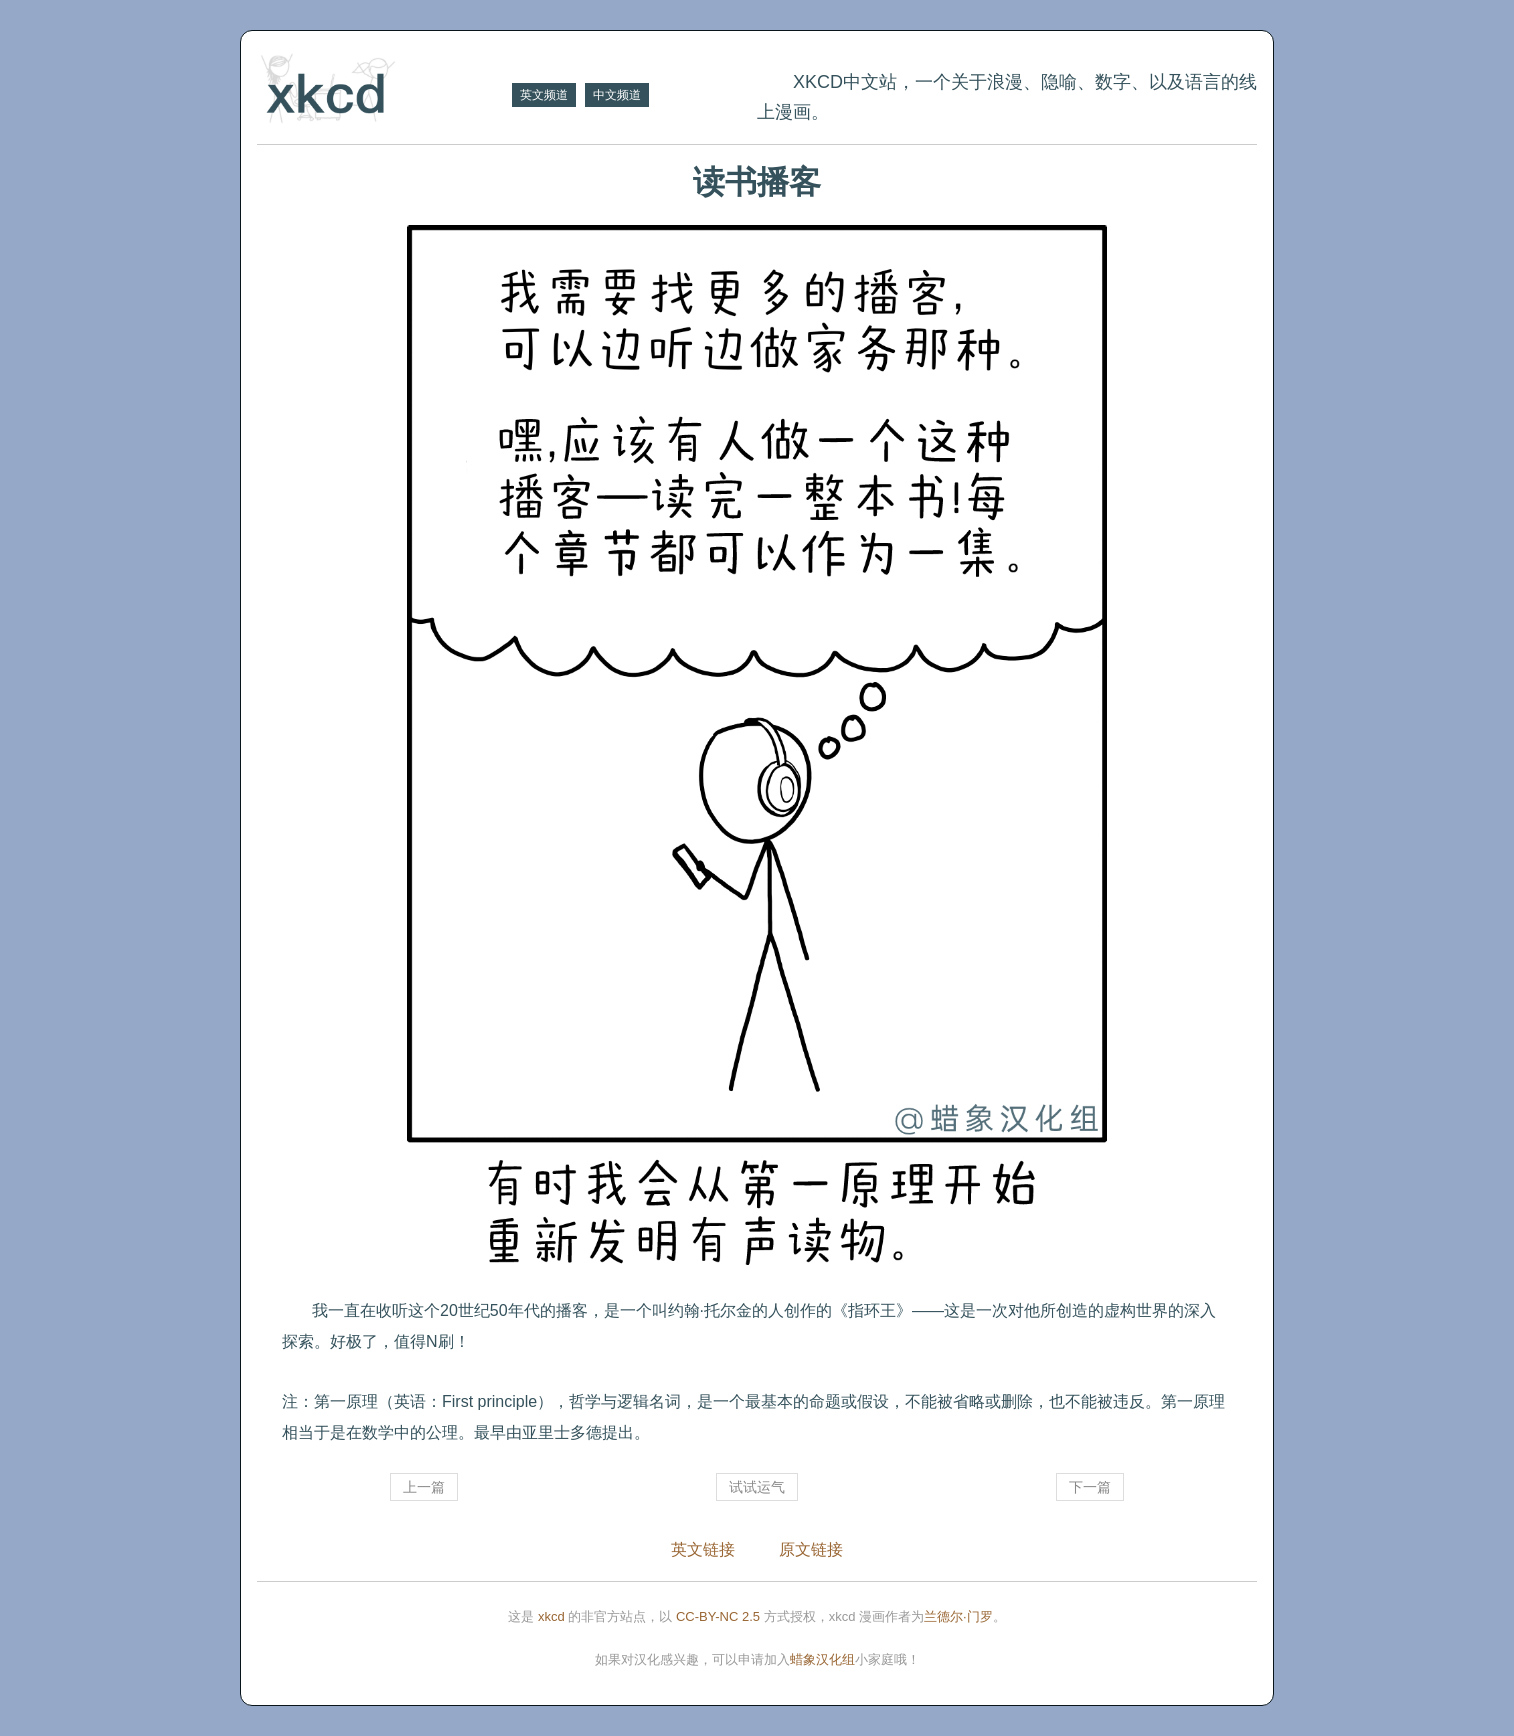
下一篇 (1090, 1487)
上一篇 (424, 1487)
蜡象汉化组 (822, 1659)
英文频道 (544, 95)
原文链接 (811, 1549)
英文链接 (703, 1549)
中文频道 (617, 95)
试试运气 (757, 1487)
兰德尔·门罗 (958, 1616)
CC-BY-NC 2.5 (718, 1616)
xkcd (551, 1616)
